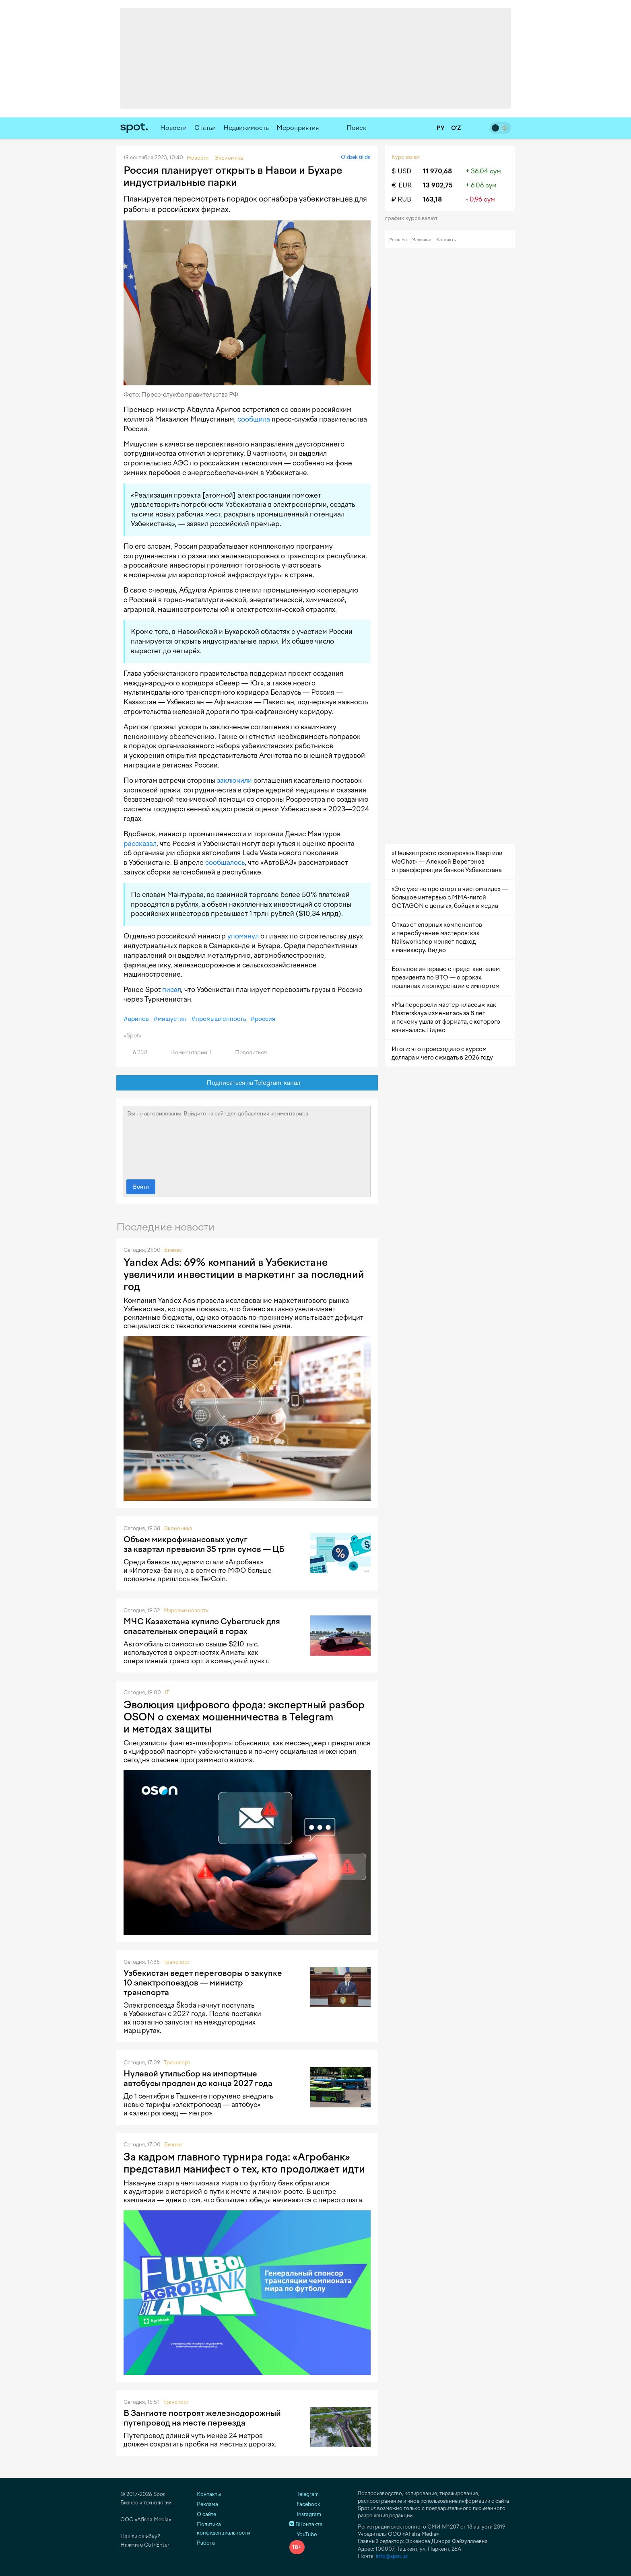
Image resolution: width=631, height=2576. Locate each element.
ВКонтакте (305, 2524)
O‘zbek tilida (356, 157)
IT (167, 1692)
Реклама (398, 240)
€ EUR (402, 185)
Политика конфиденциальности (223, 2528)
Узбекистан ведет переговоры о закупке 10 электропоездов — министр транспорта (203, 1982)
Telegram (304, 2494)
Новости (173, 128)
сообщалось (225, 862)
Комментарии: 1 (187, 1052)
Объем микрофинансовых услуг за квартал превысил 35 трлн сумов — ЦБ (204, 1544)
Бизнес (173, 1250)
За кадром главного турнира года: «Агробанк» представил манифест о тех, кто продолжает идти (244, 2163)
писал (171, 990)
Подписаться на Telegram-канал (247, 1083)
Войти (141, 1186)
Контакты (446, 240)
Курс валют (406, 157)
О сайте (206, 2514)
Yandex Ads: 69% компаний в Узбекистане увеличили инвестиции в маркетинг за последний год (244, 1274)
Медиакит (421, 240)
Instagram (305, 2514)
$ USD (401, 171)
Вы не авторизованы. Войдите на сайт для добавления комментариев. (247, 1141)
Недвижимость (246, 128)
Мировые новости (185, 1610)
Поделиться (246, 1052)
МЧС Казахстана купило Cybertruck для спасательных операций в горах (202, 1626)
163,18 (432, 199)
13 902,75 (438, 185)
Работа (206, 2543)
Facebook (304, 2504)
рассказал (140, 843)
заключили (234, 780)
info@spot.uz (392, 2556)
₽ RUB (401, 199)
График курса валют (414, 218)
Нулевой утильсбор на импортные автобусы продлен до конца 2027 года (198, 2078)
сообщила (253, 419)
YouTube (303, 2534)
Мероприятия (297, 128)
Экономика (178, 1528)
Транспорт (176, 1962)
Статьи (205, 128)
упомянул (243, 936)
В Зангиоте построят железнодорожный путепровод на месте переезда (202, 2418)
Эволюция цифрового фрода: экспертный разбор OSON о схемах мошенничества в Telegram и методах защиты (244, 1717)
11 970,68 (437, 171)
